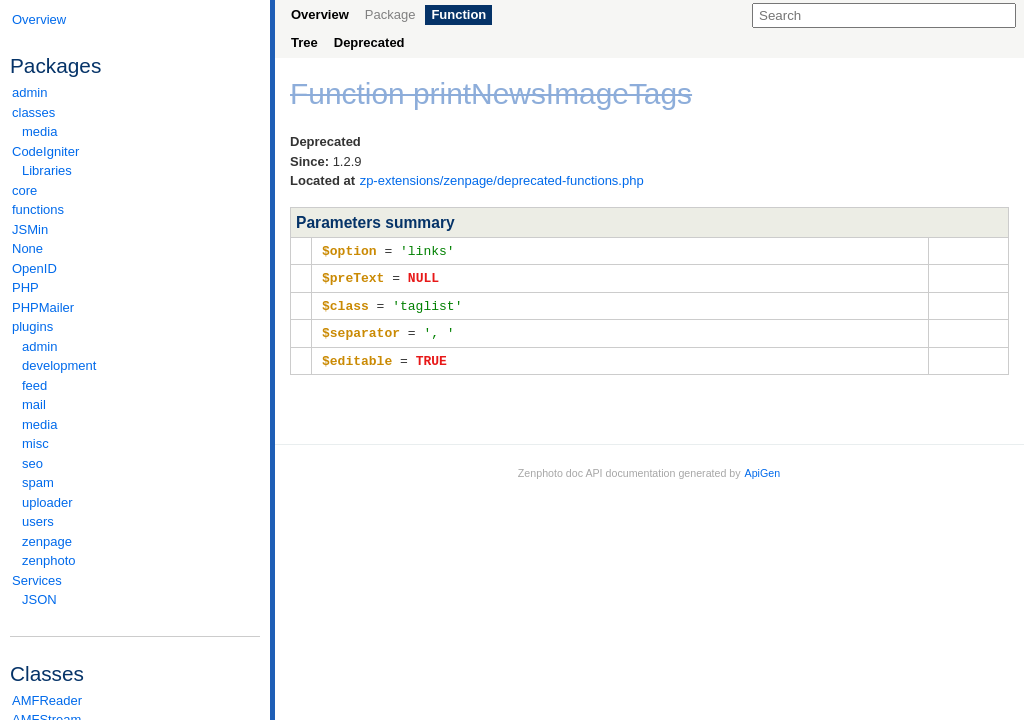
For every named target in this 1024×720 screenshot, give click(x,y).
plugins (135, 326)
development (59, 365)
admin (29, 92)
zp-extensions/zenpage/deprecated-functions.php (502, 180)
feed (34, 385)
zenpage (47, 541)
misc (35, 443)
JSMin (30, 229)
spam (38, 482)
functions (38, 209)
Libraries (47, 170)
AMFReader (47, 700)
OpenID (34, 268)
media (39, 131)
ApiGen (763, 468)
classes (135, 112)
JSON (39, 599)
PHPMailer (43, 307)
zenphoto (140, 560)
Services (135, 580)
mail (34, 404)
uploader (47, 502)
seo (32, 463)
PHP (25, 287)
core (24, 190)
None (27, 248)
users (38, 521)
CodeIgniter (135, 151)
